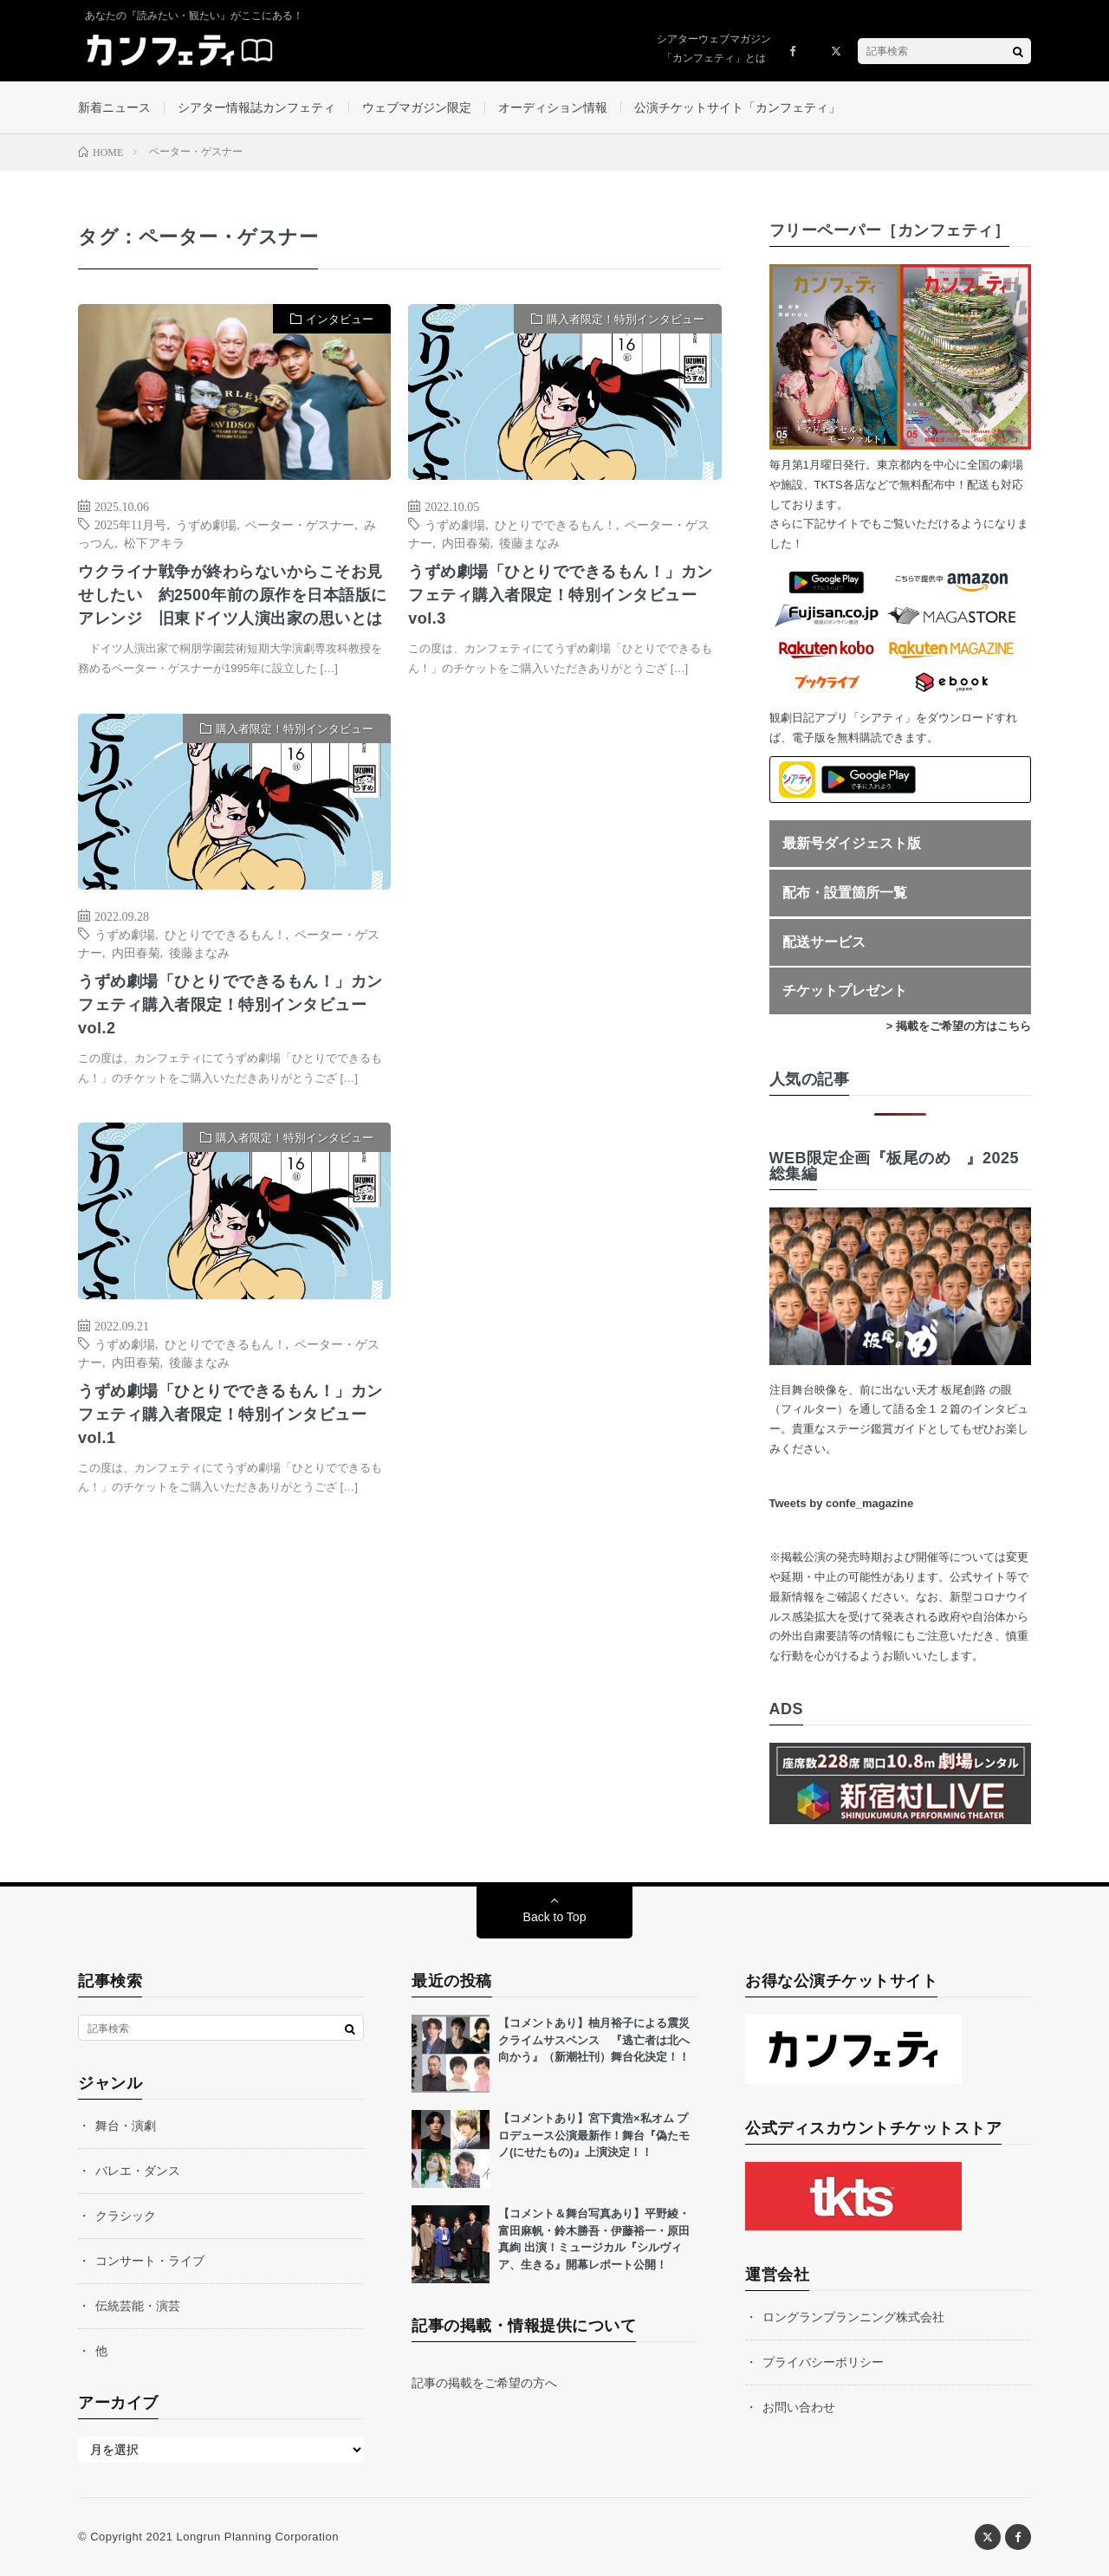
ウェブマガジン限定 (416, 107)
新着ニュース (114, 107)
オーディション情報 (552, 107)
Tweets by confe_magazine (841, 1503)
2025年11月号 (130, 524)
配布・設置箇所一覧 (844, 892)
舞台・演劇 (125, 2126)
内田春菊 (466, 542)
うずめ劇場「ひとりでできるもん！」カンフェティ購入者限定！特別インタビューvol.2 (230, 1005)
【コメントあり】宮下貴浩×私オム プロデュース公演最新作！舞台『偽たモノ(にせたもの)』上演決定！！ (594, 2135)
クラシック (125, 2216)
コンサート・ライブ (149, 2261)
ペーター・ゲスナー (299, 524)
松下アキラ (154, 542)
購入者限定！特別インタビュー (625, 319)
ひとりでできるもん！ (555, 524)
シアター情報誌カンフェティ (256, 107)
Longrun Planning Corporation (257, 2536)
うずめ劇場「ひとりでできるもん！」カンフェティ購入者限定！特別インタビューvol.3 (560, 595)
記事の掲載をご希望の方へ (484, 2383)
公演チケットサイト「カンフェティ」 (737, 107)
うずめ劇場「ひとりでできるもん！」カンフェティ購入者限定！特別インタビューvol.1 (230, 1414)
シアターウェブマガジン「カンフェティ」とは (714, 48)
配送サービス (824, 942)
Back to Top (555, 1917)
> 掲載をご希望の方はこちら (958, 1025)
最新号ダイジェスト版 (851, 843)
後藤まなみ (529, 542)
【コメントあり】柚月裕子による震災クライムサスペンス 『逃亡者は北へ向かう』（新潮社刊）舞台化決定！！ (594, 2039)
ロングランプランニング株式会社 (853, 2317)
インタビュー (339, 319)
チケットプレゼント (844, 990)
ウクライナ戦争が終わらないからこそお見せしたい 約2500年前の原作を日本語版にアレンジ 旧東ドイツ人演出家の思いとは (232, 595)
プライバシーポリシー (823, 2362)
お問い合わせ (798, 2407)
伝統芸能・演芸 (137, 2306)
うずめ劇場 (206, 524)
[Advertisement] (564, 891)
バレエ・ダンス (137, 2171)
